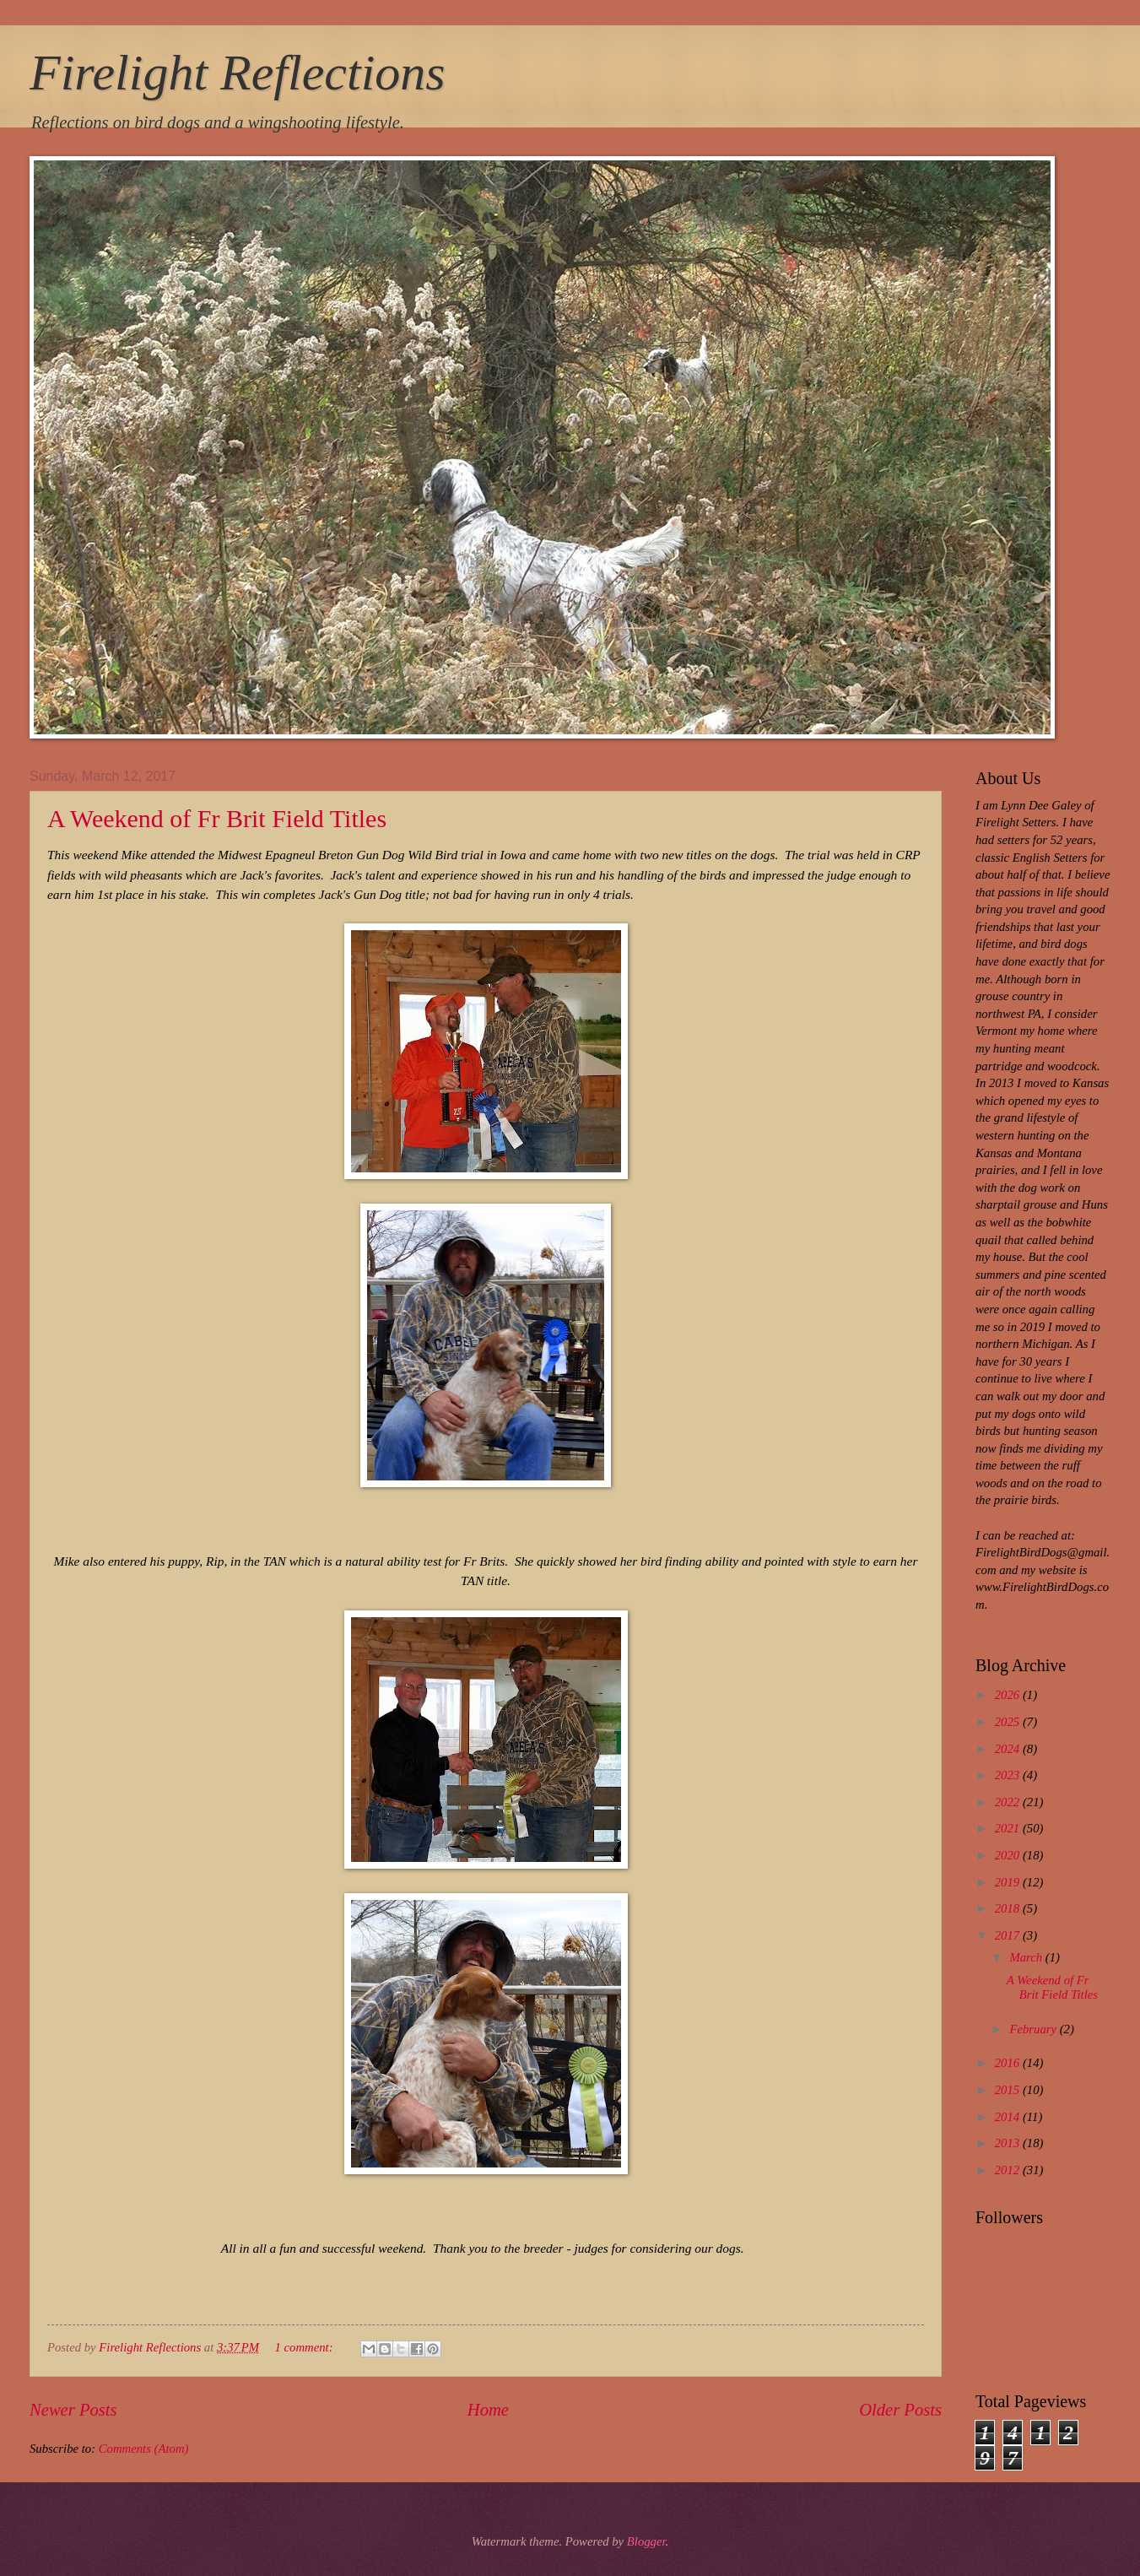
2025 (1009, 1722)
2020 (1009, 1855)
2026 (1009, 1695)
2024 (1009, 1749)
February (1034, 2029)
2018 (1009, 1908)
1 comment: (305, 2347)
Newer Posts (73, 2409)
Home (488, 2409)
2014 (1009, 2117)
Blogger (646, 2541)
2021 (1009, 1828)
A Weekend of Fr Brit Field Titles (216, 818)
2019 (1009, 1882)
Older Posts (900, 2409)
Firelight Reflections (238, 72)
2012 (1009, 2170)
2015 (1009, 2090)
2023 (1009, 1775)
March (1027, 1957)
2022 (1009, 1802)
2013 (1009, 2143)
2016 (1009, 2063)
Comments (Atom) (144, 2448)
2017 (1009, 1935)
